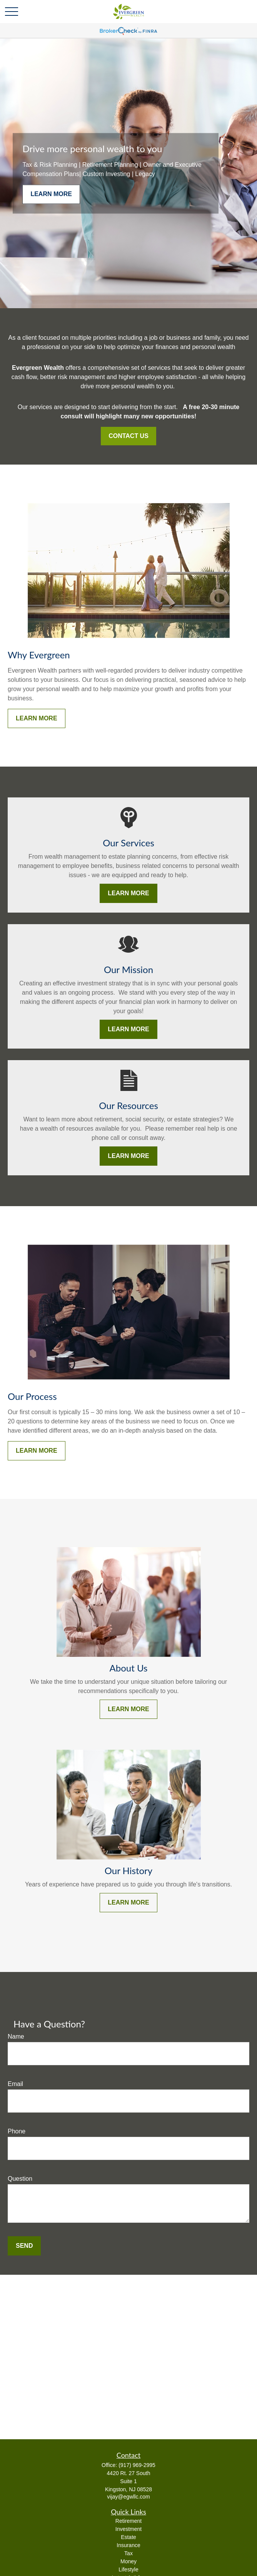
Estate (128, 2537)
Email (15, 2084)
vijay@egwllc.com (128, 2497)
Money (128, 2561)
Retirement (128, 2521)
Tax (128, 2553)
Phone (16, 2131)
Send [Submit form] (24, 2245)
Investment (128, 2529)
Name (16, 2036)
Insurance (128, 2545)
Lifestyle (128, 2569)
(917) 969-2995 (136, 2465)
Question (20, 2178)
